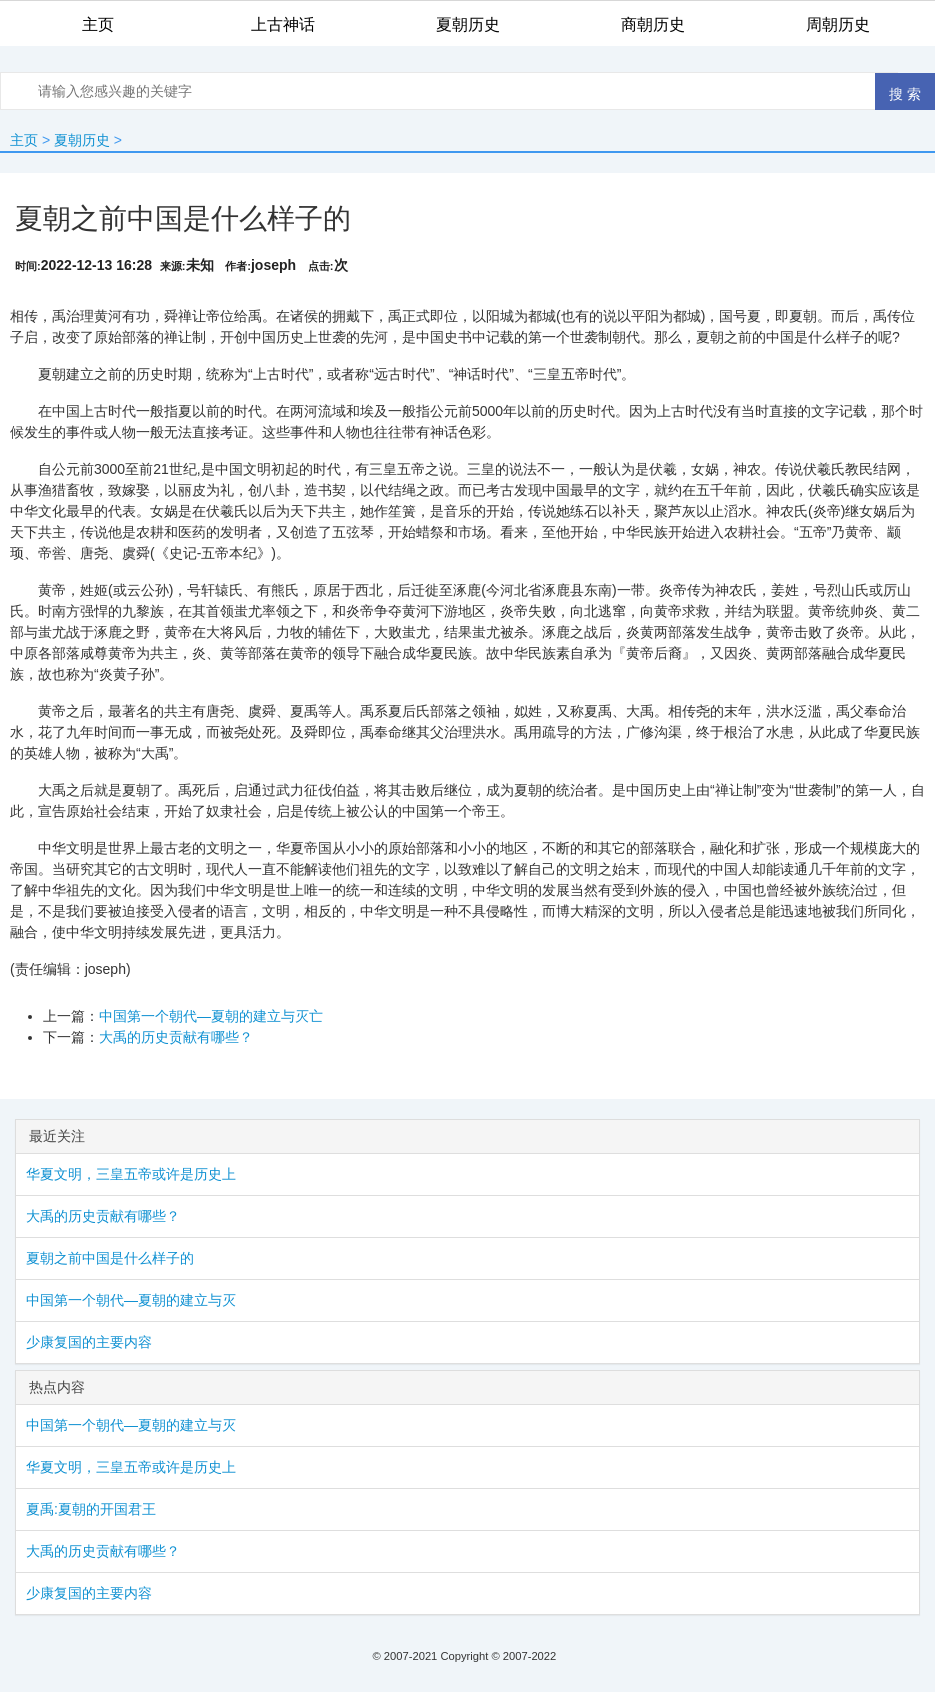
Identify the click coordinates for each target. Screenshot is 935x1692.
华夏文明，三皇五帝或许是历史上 (131, 1174)
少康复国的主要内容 (89, 1342)
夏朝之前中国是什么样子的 (110, 1258)
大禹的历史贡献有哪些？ (176, 1037)
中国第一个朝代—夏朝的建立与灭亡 (211, 1016)
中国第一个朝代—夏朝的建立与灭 (131, 1300)
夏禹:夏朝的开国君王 (91, 1509)
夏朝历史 (82, 140)
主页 (24, 140)
